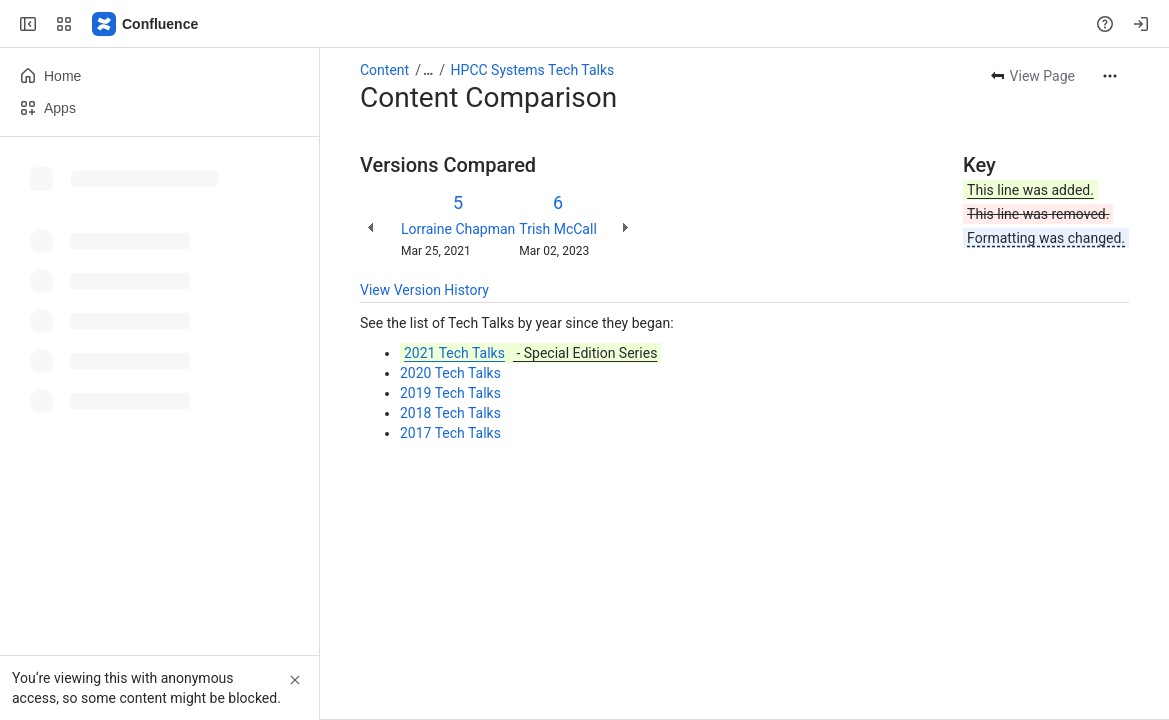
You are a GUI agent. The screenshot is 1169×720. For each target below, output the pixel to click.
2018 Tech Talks (450, 413)
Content (384, 70)
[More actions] (1110, 76)
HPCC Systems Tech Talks (533, 70)
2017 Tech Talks (450, 433)
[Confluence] (146, 24)
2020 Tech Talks (450, 373)
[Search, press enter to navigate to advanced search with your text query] (580, 24)
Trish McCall (558, 229)
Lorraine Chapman (458, 229)
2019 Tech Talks (450, 393)
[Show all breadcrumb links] (428, 70)
